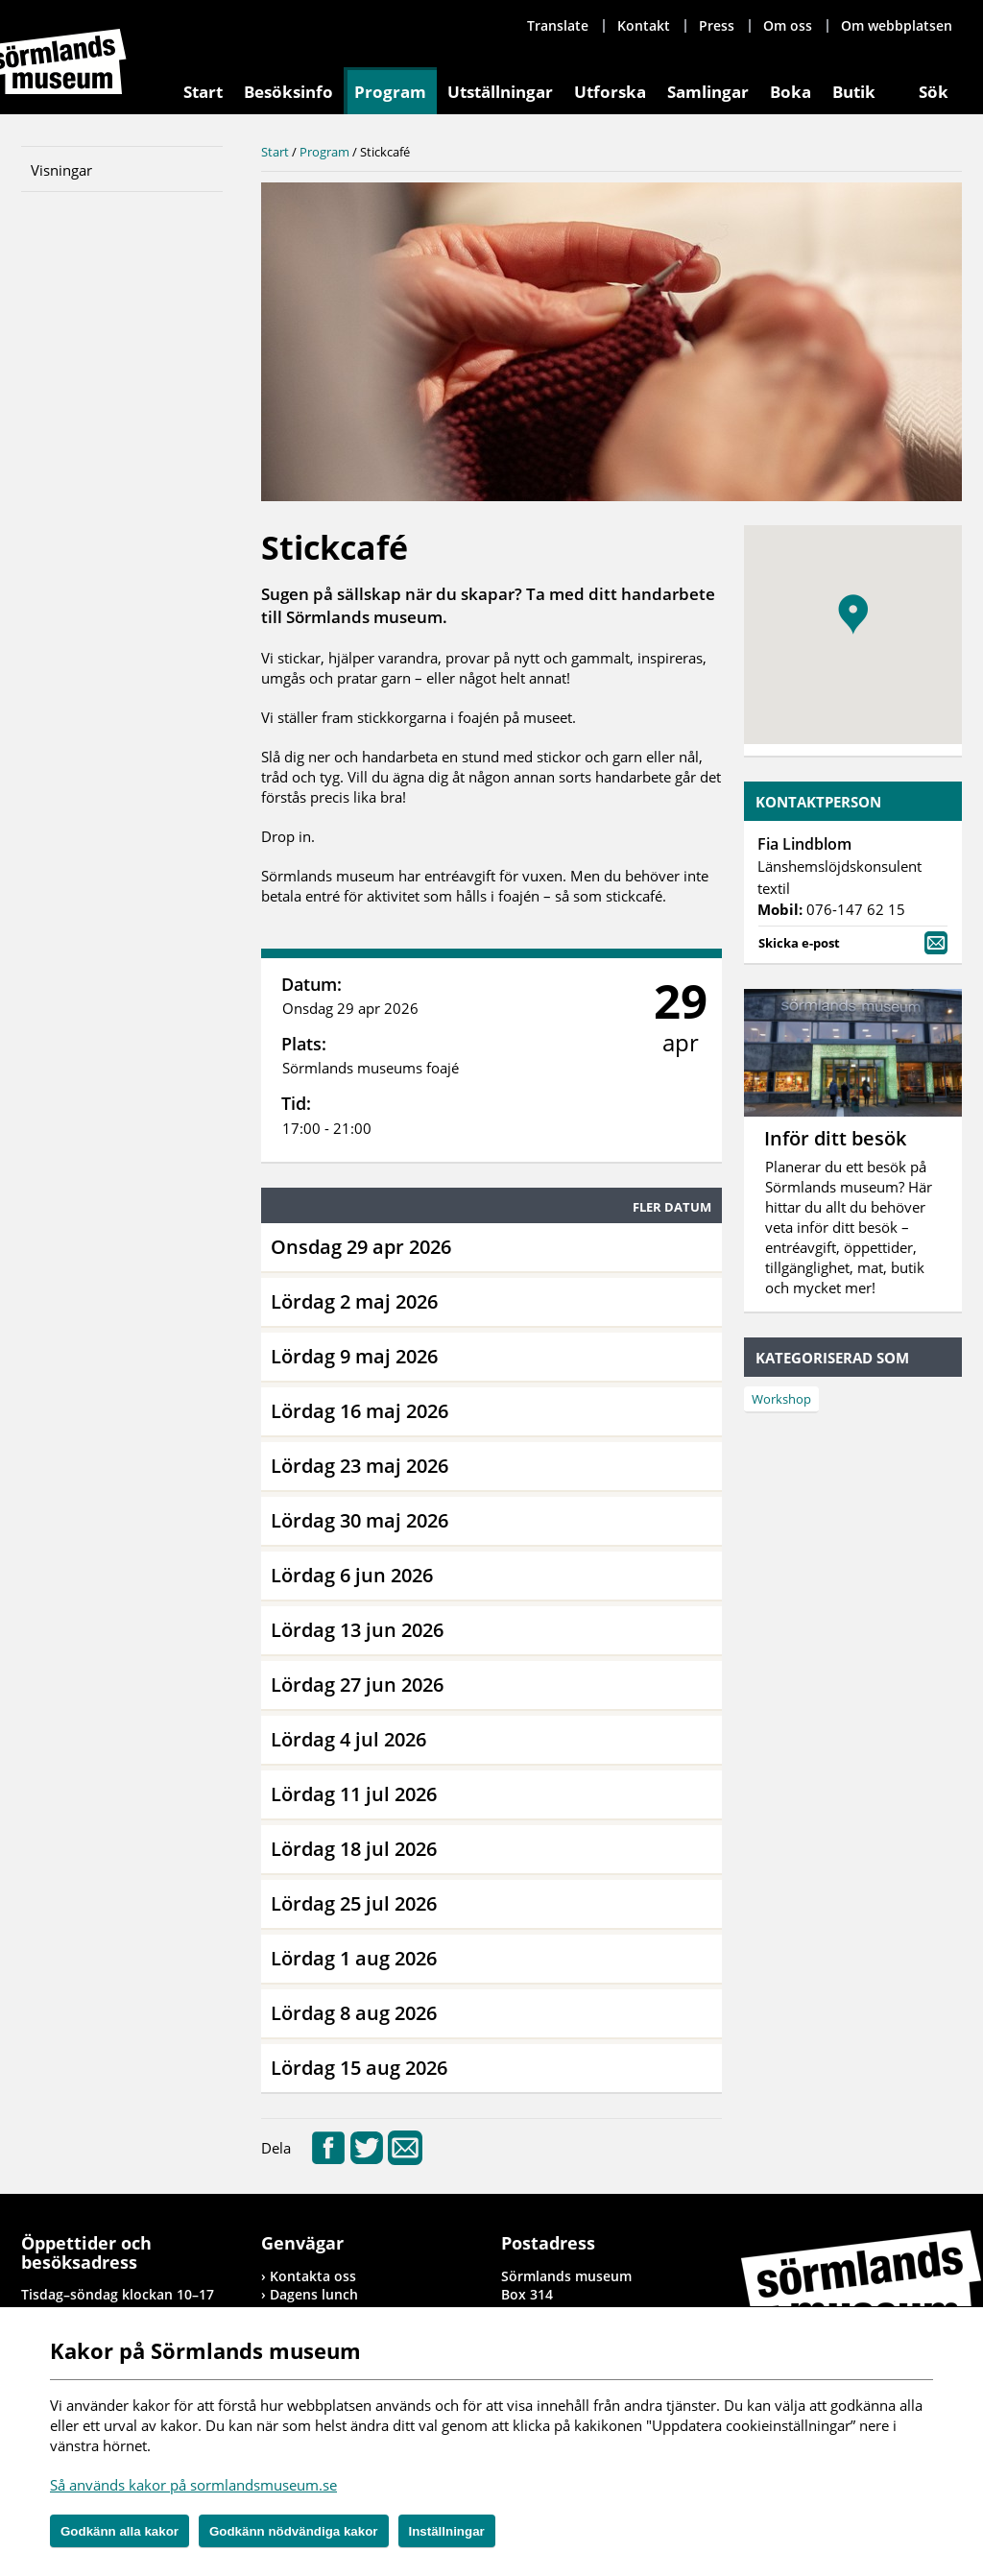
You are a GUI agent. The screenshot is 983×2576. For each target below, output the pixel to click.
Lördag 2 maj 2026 (354, 1301)
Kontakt (643, 25)
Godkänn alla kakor (119, 2531)
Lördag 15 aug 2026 (359, 2068)
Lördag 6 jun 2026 (352, 1575)
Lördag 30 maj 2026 (359, 1520)
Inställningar (447, 2531)
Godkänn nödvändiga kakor (293, 2531)
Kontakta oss (313, 2276)
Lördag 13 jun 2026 (357, 1630)
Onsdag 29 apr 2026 (361, 1247)
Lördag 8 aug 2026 (354, 2013)
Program (390, 92)
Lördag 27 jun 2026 (357, 1684)
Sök (933, 92)
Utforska (610, 92)
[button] (853, 614)
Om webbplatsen (896, 25)
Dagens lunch (314, 2294)
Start (203, 92)
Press (716, 25)
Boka (790, 92)
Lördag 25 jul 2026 (354, 1903)
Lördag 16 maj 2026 (359, 1411)
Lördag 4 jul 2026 (348, 1739)
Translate (557, 25)
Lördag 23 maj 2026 (359, 1466)
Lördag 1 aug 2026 (354, 1958)
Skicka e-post (852, 941)
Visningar (61, 170)
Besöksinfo (288, 92)
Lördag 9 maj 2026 (354, 1356)
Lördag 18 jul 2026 (354, 1849)
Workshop (781, 1399)
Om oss (787, 25)
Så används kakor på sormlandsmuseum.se (193, 2484)
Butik (853, 92)
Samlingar (708, 92)
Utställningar (500, 92)
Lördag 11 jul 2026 (354, 1794)
